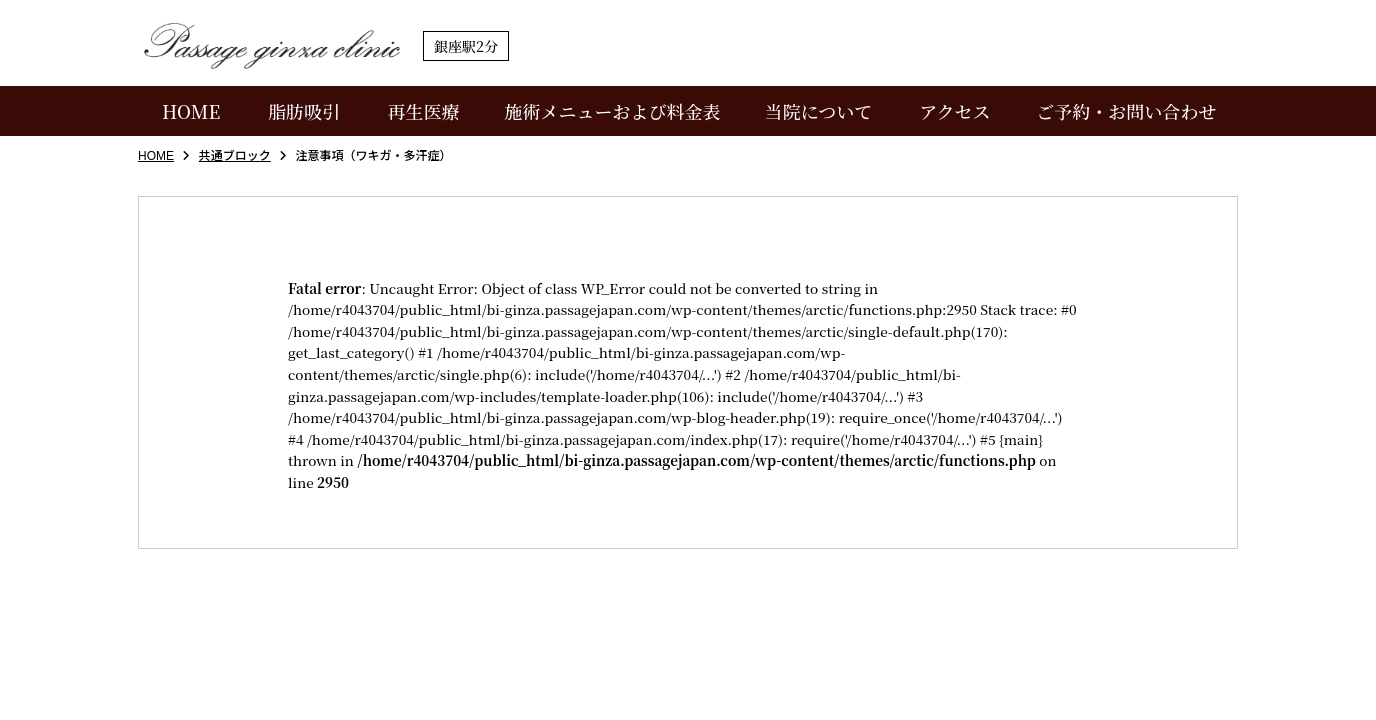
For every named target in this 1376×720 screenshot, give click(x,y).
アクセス (954, 111)
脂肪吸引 (304, 111)
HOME (191, 111)
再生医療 (424, 111)
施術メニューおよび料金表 (612, 111)
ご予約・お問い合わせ (1126, 111)
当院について (819, 111)
